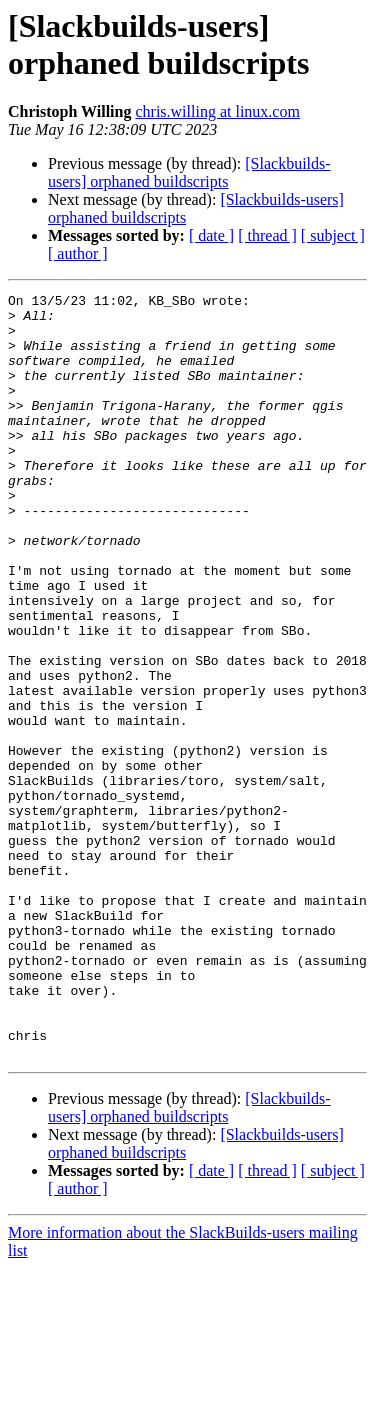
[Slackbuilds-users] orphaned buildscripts (189, 172)
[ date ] (211, 235)
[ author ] (78, 253)
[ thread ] (267, 235)
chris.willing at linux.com (217, 111)
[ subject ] (333, 235)
